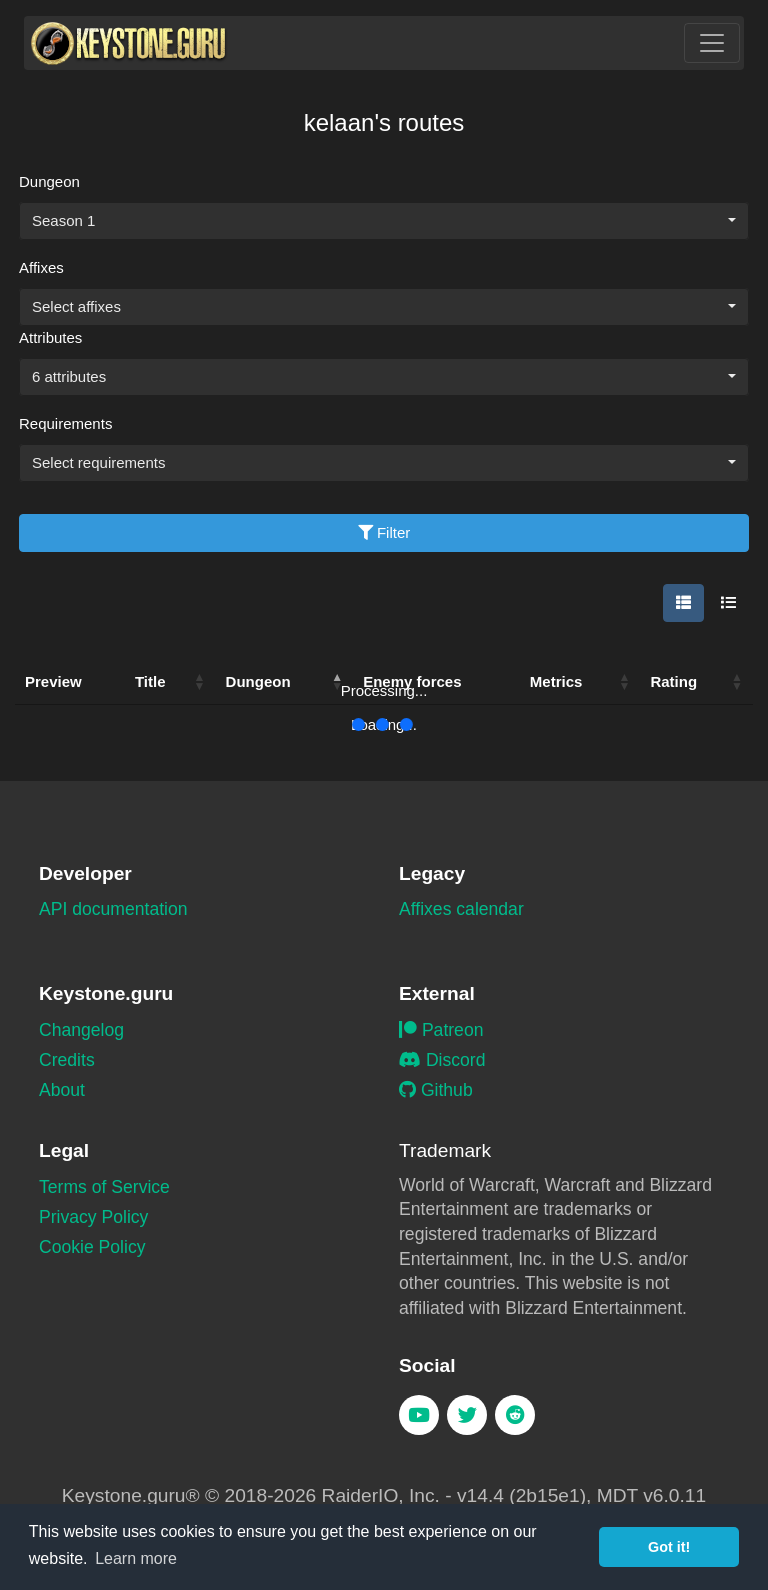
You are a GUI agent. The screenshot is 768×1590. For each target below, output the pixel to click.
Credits (67, 1060)
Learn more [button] (136, 1558)
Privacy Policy (93, 1217)
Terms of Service (104, 1187)
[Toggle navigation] (712, 43)
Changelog (81, 1030)
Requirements (65, 423)
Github (436, 1090)
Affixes (41, 267)
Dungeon (49, 181)
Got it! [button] (669, 1547)
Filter (384, 532)
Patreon (441, 1030)
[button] (200, 682)
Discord (442, 1060)
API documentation (113, 909)
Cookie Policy (92, 1247)
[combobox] (384, 221)
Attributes (50, 337)
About (62, 1090)
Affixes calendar (461, 909)
